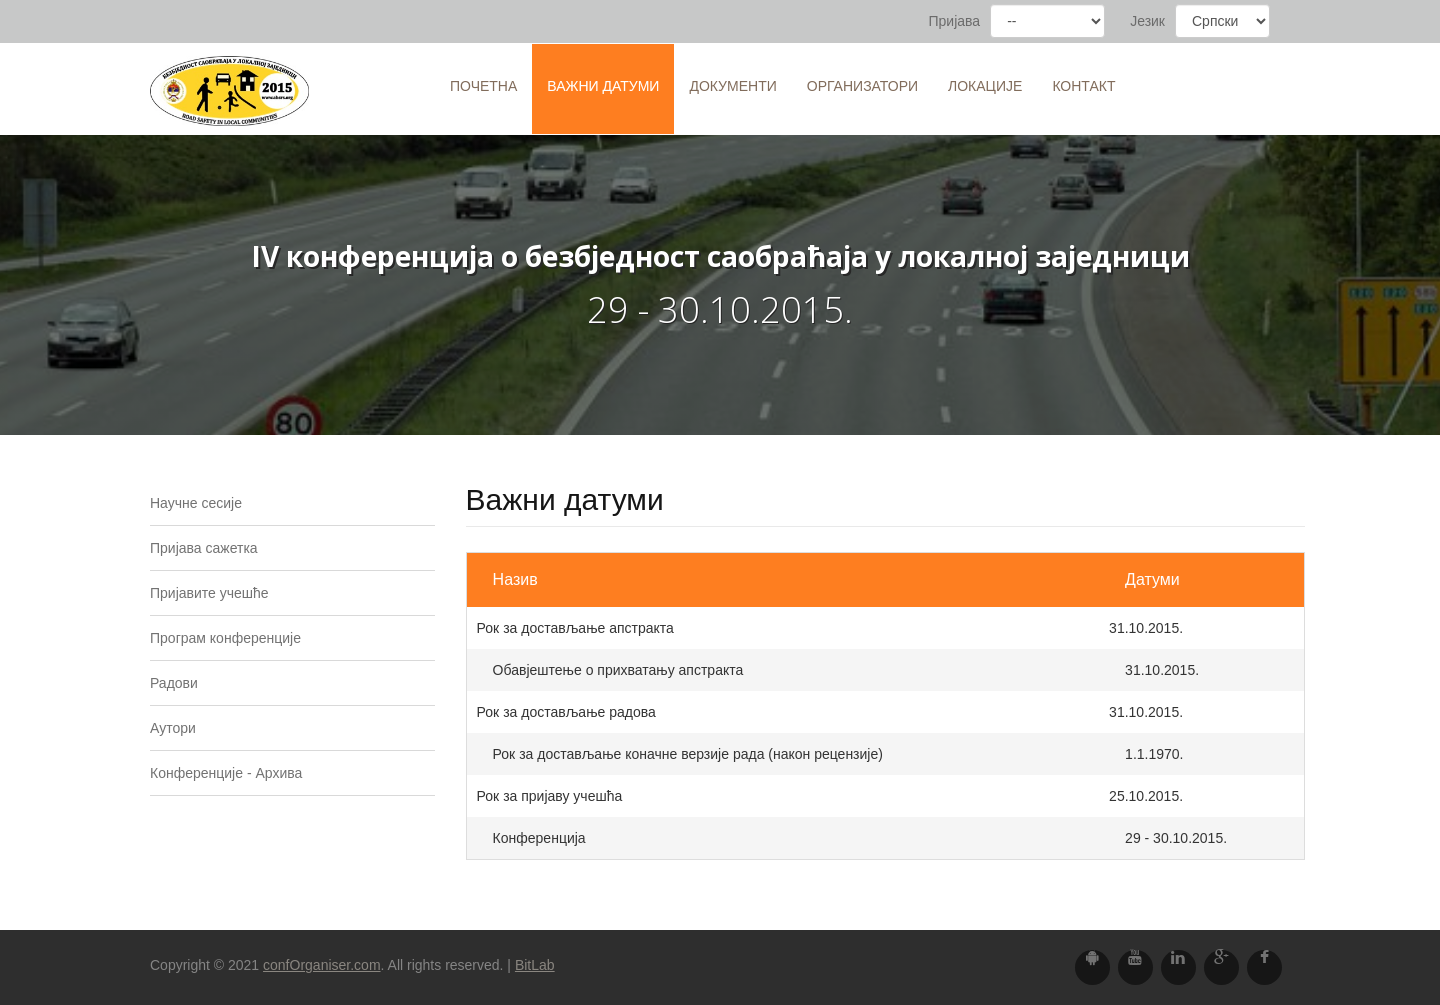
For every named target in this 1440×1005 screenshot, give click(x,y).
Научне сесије (196, 503)
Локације (985, 86)
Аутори (173, 728)
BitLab (535, 965)
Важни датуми (603, 86)
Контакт (1083, 86)
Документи (732, 86)
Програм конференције (225, 638)
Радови (174, 683)
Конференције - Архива (226, 773)
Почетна (483, 86)
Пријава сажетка (204, 548)
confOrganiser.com (322, 965)
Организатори (862, 86)
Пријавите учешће (209, 593)
